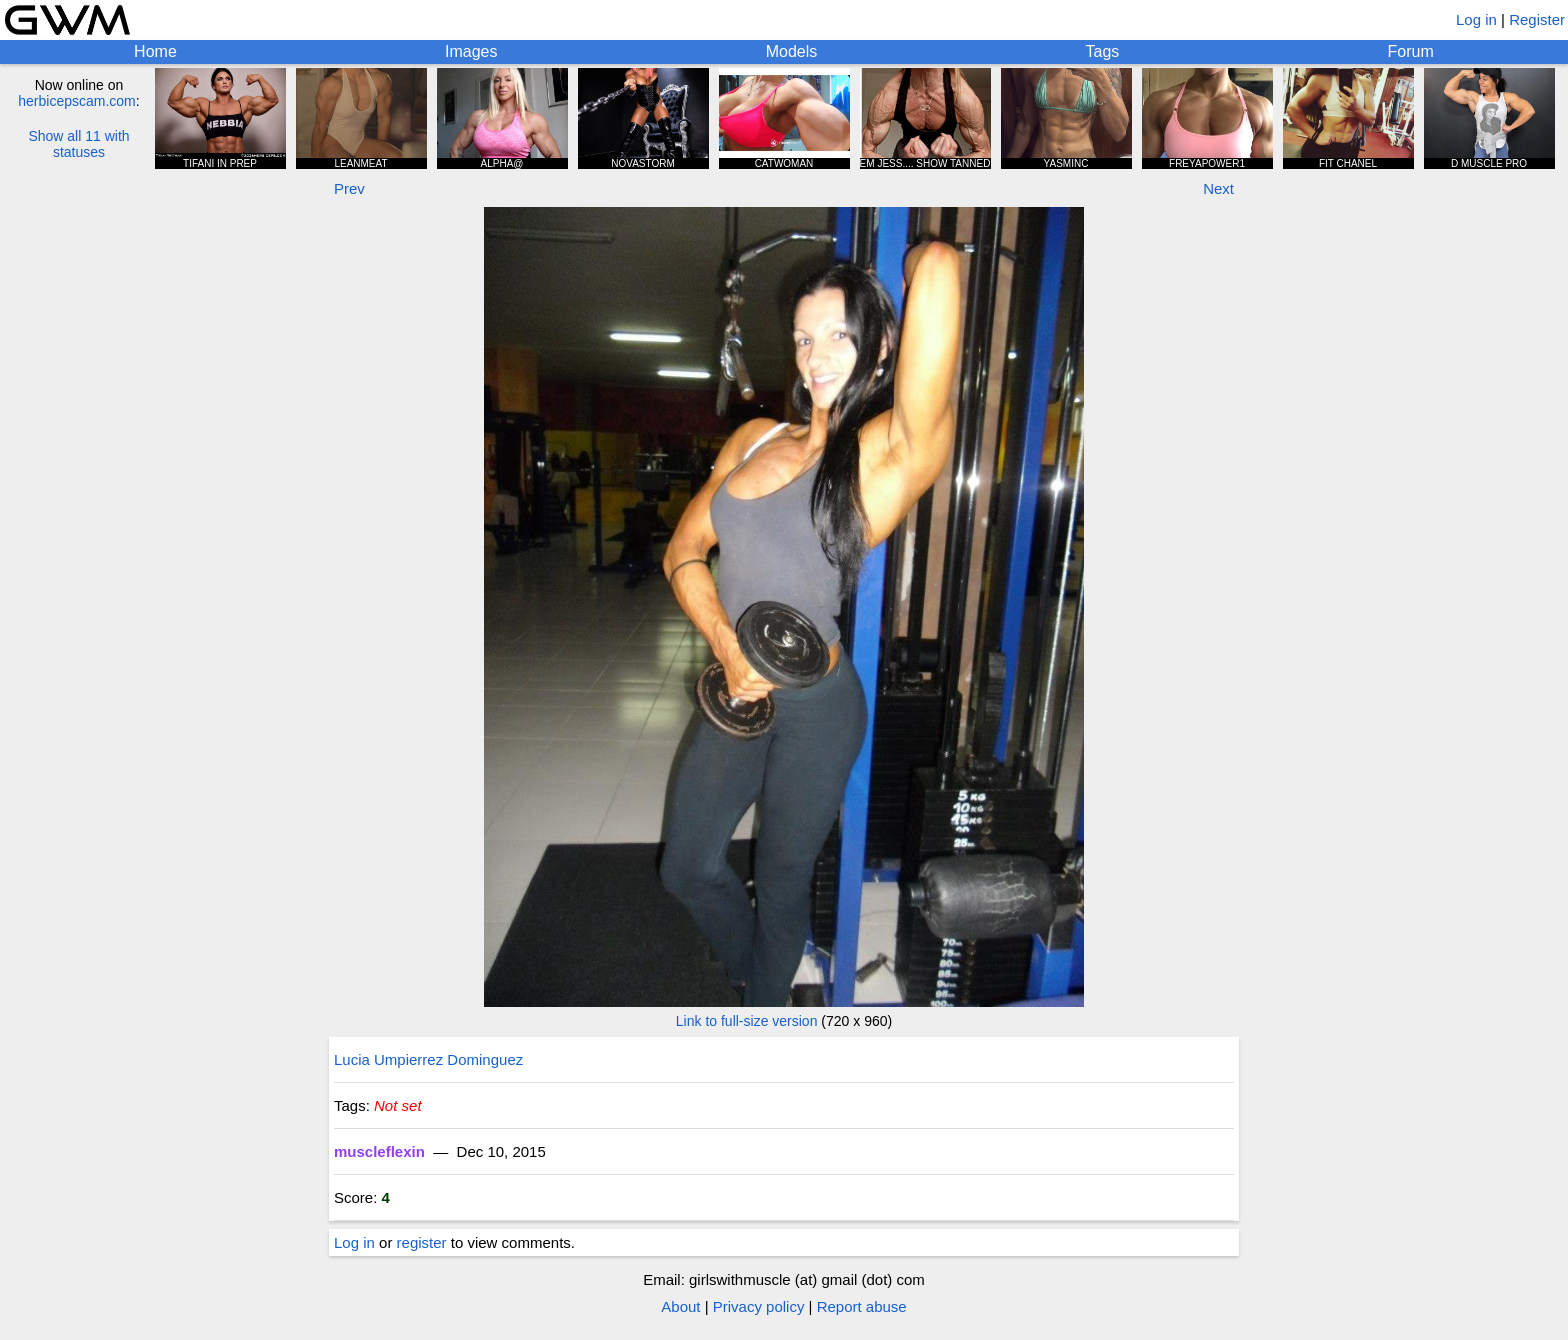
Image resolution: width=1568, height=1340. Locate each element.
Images (471, 51)
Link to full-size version (747, 1021)
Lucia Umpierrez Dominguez (428, 1059)
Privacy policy (759, 1306)
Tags (1103, 51)
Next (1218, 188)
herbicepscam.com (77, 101)
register (422, 1242)
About (680, 1306)
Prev (349, 188)
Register (1537, 19)
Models (792, 51)
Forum (1411, 51)
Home (155, 51)
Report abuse (862, 1306)
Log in (1476, 19)
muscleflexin (379, 1151)
